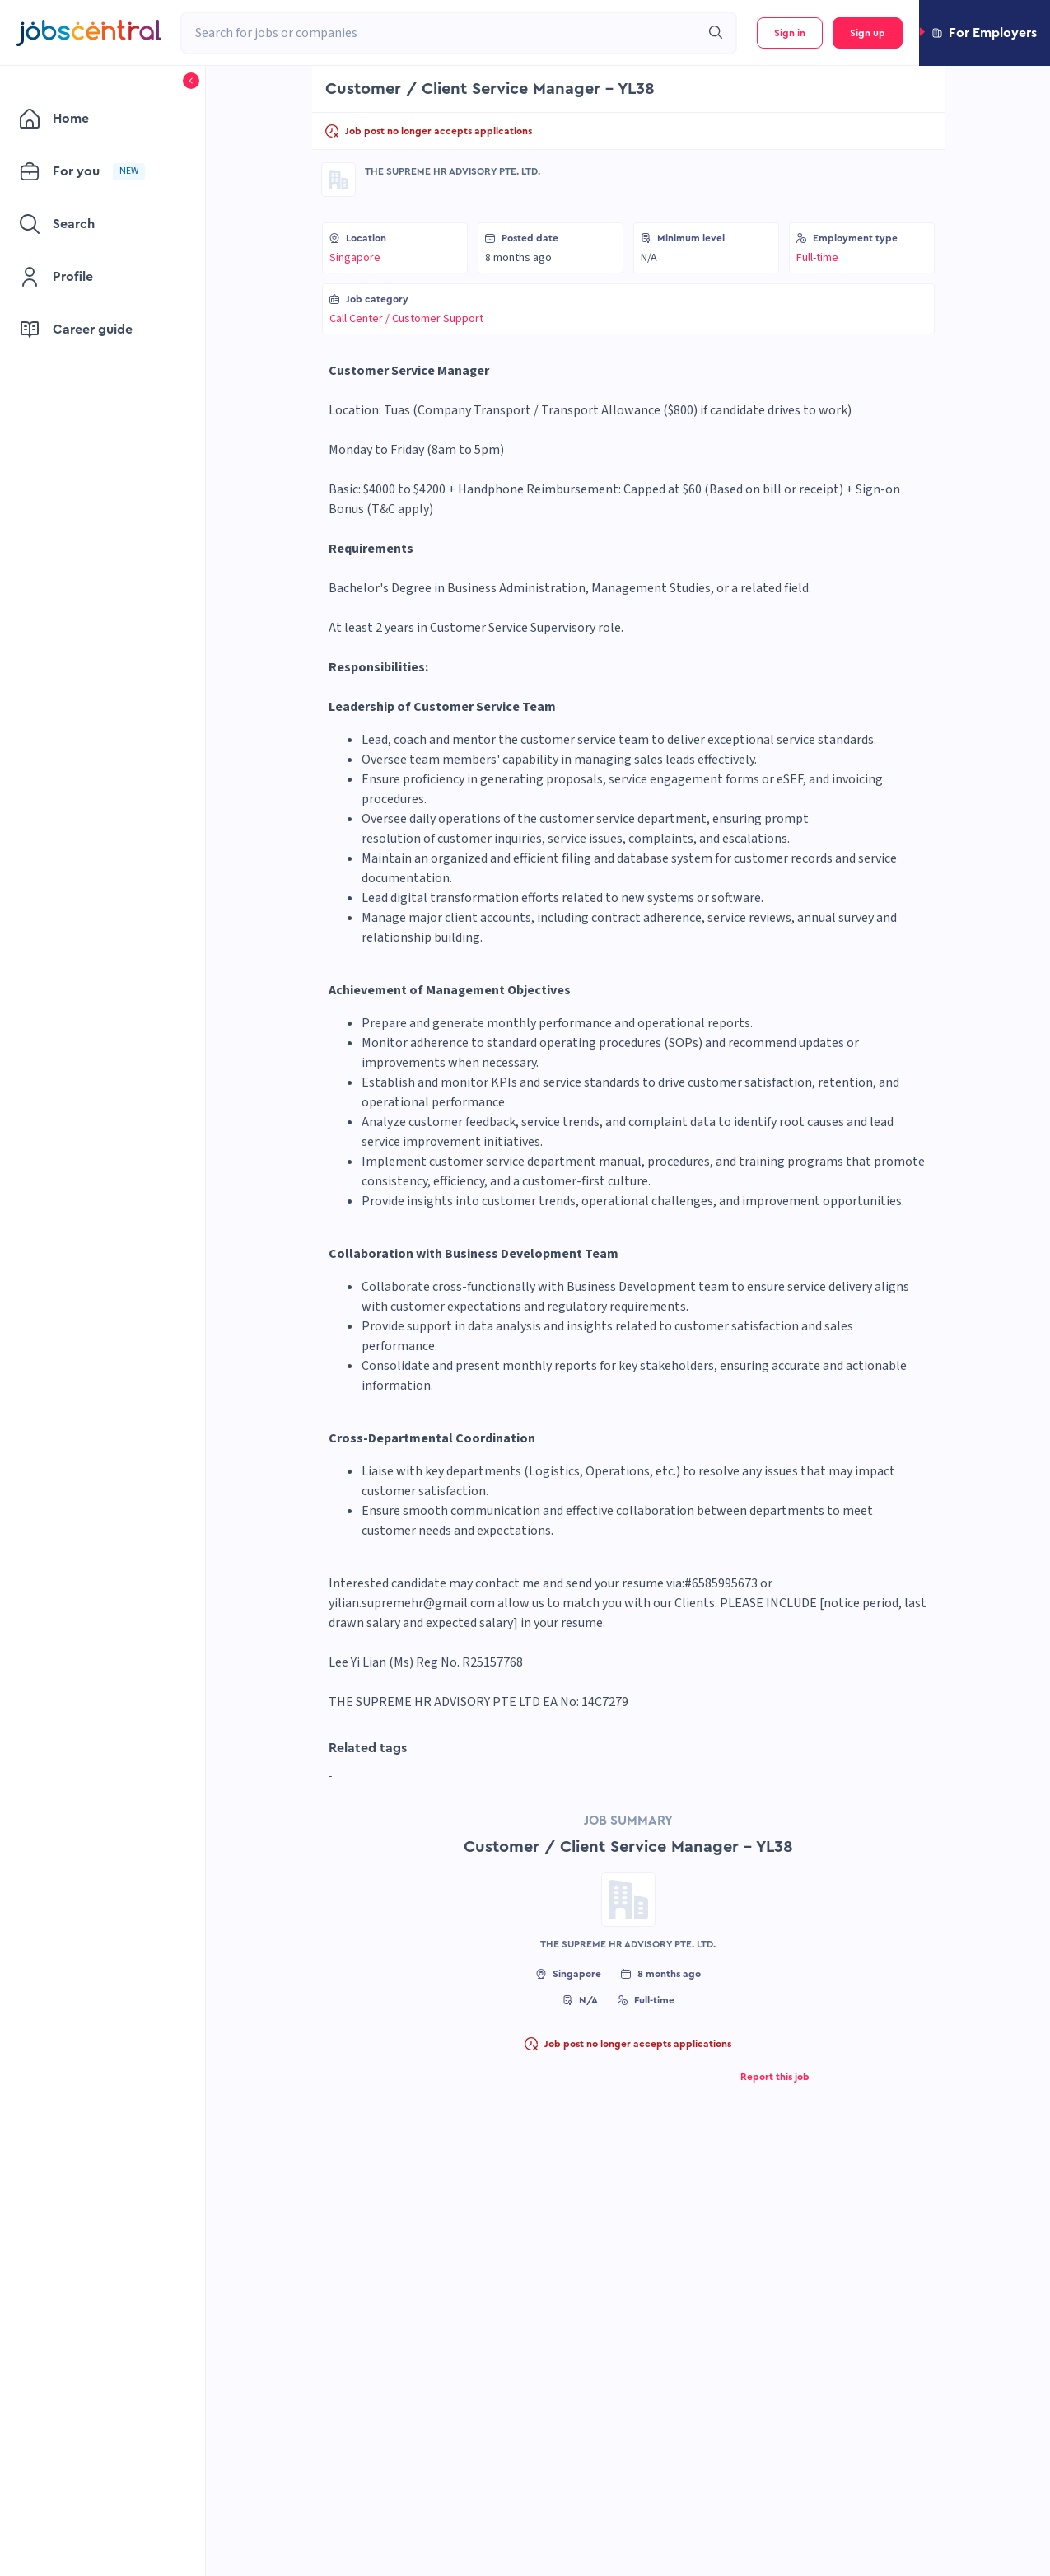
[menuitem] (94, 119)
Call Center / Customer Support (406, 319)
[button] (984, 33)
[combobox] (440, 33)
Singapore (354, 258)
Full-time (817, 258)
